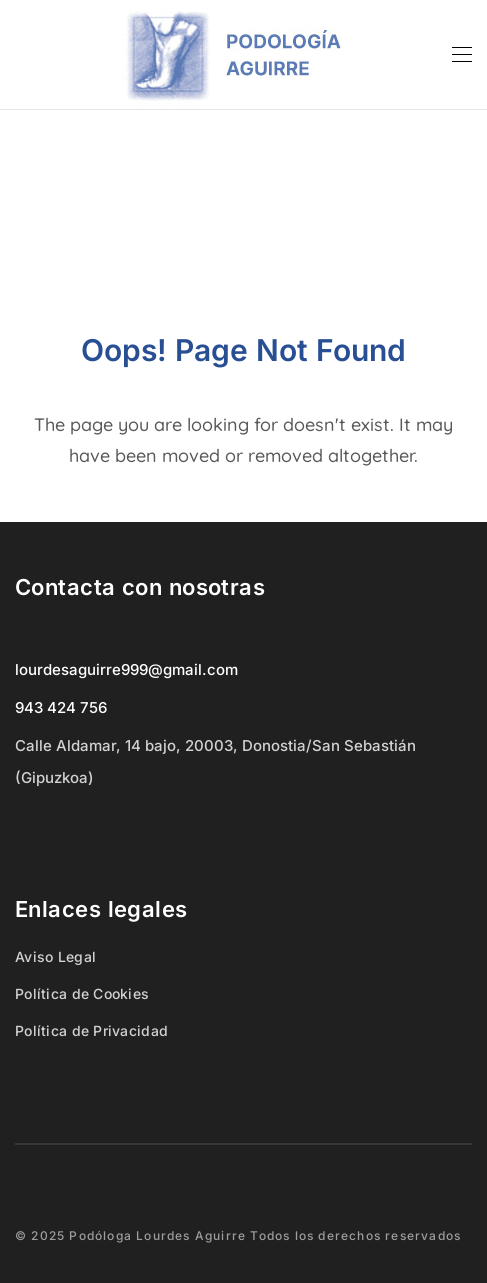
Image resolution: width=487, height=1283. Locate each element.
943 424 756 (61, 707)
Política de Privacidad (91, 1030)
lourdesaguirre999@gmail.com (126, 669)
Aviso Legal (55, 956)
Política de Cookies (82, 993)
